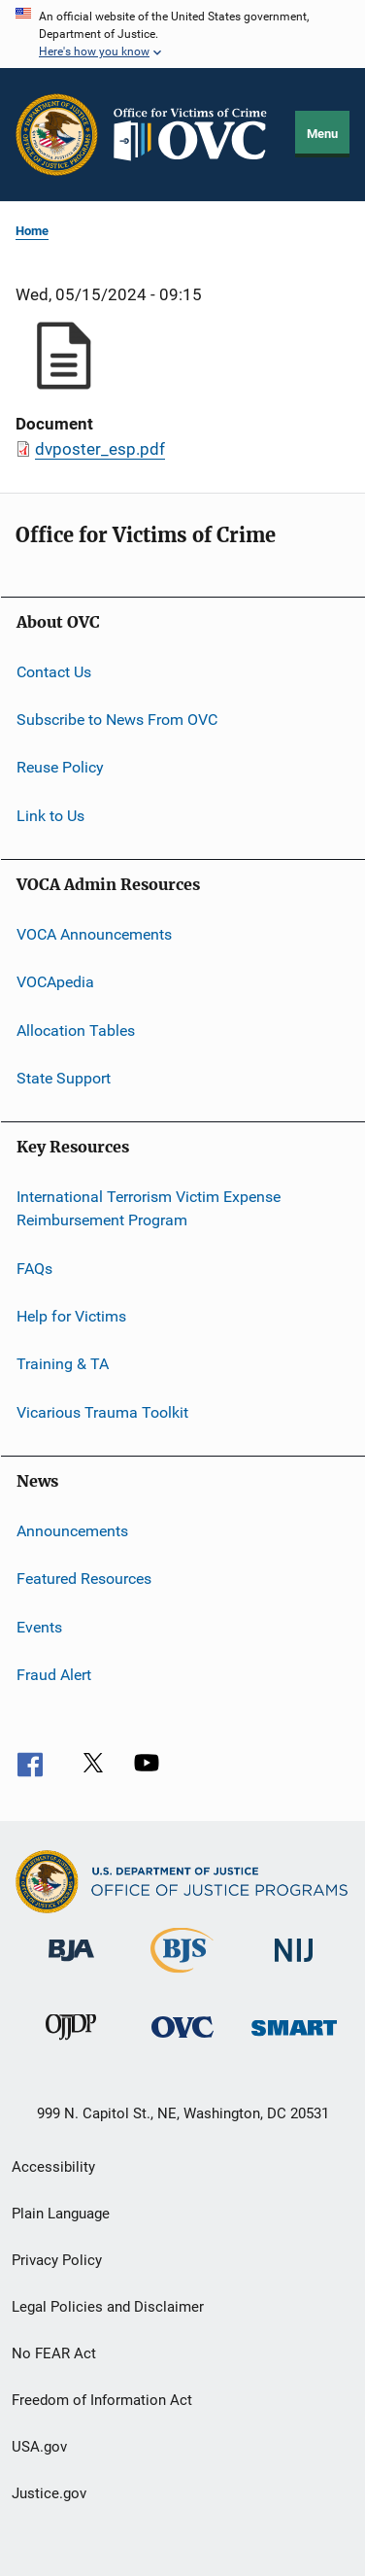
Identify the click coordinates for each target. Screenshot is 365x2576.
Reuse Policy (60, 767)
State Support (64, 1078)
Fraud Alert (54, 1675)
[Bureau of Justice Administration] (71, 1964)
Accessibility (53, 2167)
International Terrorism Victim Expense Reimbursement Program (149, 1208)
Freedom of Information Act (102, 2400)
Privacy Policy (57, 2260)
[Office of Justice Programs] (57, 134)
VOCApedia (55, 982)
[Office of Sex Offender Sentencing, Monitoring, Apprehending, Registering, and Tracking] (294, 2039)
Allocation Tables (76, 1030)
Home (32, 230)
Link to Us (50, 815)
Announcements (72, 1531)
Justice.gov (49, 2493)
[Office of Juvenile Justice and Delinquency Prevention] (71, 2043)
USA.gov (39, 2447)
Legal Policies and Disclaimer (108, 2307)
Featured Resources (84, 1578)
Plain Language (61, 2213)
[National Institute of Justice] (294, 1965)
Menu (322, 133)
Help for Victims (71, 1316)
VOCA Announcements (94, 934)
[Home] (197, 134)
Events (39, 1627)
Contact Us (54, 671)
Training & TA (63, 1364)
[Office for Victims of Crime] (182, 2041)
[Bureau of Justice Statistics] (182, 1976)
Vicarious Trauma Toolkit (102, 1411)
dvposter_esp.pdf (100, 449)
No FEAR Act (54, 2353)
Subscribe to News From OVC (117, 719)
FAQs (34, 1267)
